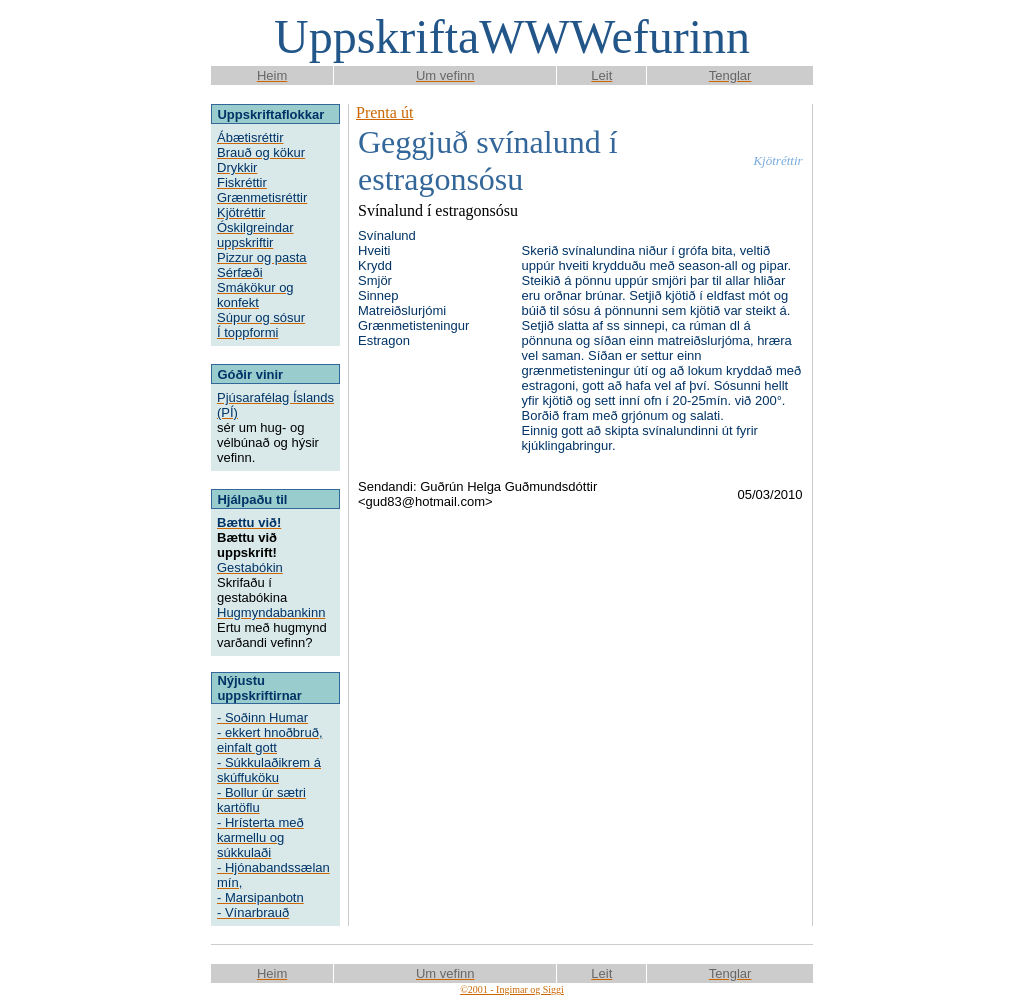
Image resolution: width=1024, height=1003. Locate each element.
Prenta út (384, 112)
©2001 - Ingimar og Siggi (512, 989)
